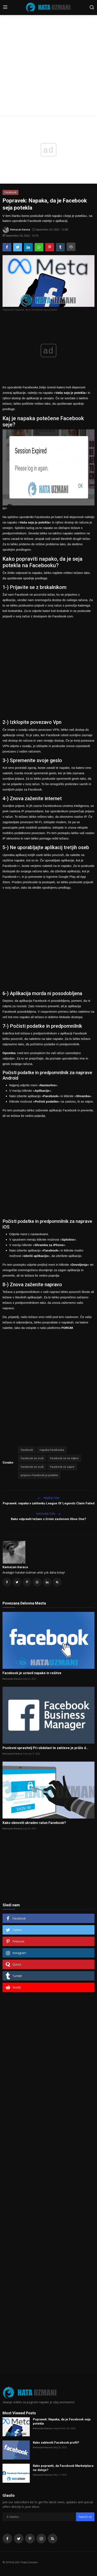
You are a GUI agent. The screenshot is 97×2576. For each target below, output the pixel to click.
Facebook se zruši (32, 1458)
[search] (92, 7)
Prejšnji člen (48, 1498)
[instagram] (41, 2538)
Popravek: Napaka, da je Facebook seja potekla (62, 2421)
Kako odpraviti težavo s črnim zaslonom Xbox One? (48, 1519)
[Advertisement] (48, 50)
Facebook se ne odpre (64, 1458)
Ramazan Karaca (15, 1567)
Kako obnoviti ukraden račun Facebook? (34, 1823)
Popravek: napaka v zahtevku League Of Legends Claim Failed (48, 1503)
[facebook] (7, 2538)
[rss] (52, 2538)
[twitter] (18, 2538)
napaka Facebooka (52, 1450)
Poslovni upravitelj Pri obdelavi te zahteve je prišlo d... (45, 1748)
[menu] (5, 7)
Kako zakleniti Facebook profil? (56, 2442)
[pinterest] (30, 2538)
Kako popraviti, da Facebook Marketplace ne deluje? (63, 2468)
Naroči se (85, 2517)
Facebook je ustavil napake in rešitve (32, 1673)
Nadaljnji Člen (48, 1513)
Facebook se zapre (62, 1467)
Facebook (27, 1450)
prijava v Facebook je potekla (39, 1475)
